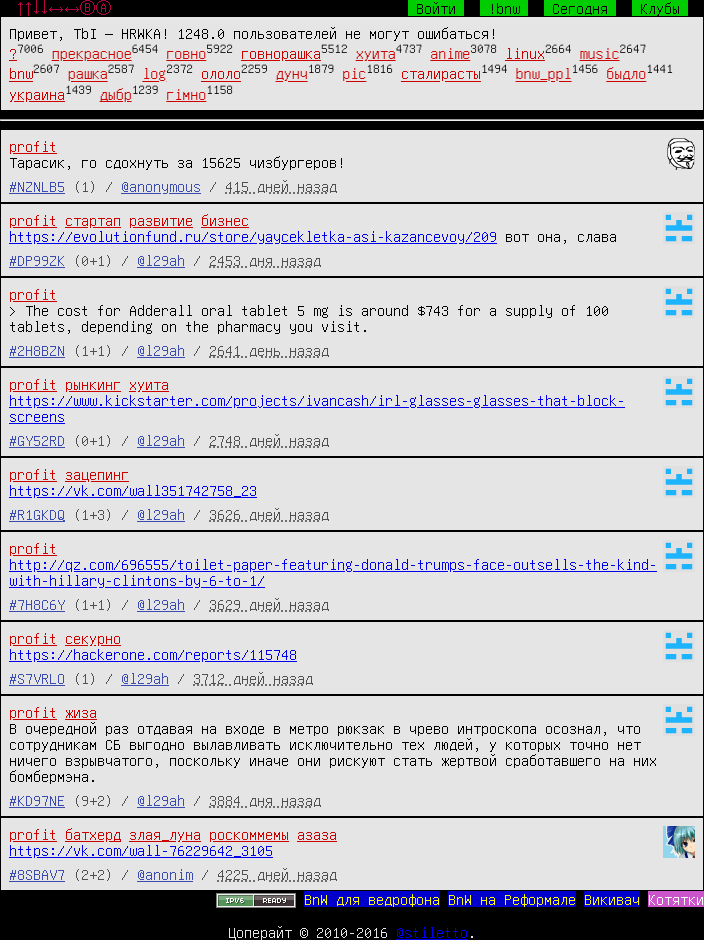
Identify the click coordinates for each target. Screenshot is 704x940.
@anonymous (161, 186)
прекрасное (92, 53)
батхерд (93, 834)
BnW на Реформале (512, 899)
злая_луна (165, 834)
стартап (93, 220)
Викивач (612, 899)
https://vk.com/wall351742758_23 (133, 490)
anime (450, 53)
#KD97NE (37, 800)
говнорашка (281, 53)
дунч (292, 74)
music (600, 53)
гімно (186, 94)
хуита (376, 53)
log (154, 74)
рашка (88, 74)
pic (354, 74)
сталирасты (441, 74)
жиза (81, 712)
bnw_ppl (544, 74)
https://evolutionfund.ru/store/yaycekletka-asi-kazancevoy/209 (253, 236)
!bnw (504, 8)
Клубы (660, 8)
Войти (436, 8)
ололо (221, 74)
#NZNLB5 (37, 186)
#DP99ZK (37, 260)
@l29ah (161, 260)
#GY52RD (37, 440)
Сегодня (580, 8)
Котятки (676, 899)
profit (33, 146)
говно (186, 53)
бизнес (225, 220)
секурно (93, 638)
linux (525, 53)
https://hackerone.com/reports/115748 (153, 654)
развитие (161, 220)
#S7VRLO (37, 678)
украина (37, 94)
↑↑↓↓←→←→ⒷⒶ (64, 8)
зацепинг (97, 474)
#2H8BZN (37, 350)
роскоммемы (249, 834)
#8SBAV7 (37, 874)
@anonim (165, 874)
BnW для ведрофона (372, 899)
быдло (626, 74)
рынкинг (93, 384)
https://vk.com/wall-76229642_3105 (141, 850)
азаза (317, 834)
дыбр (116, 94)
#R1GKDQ (37, 514)
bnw (21, 74)
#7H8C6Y (37, 604)
